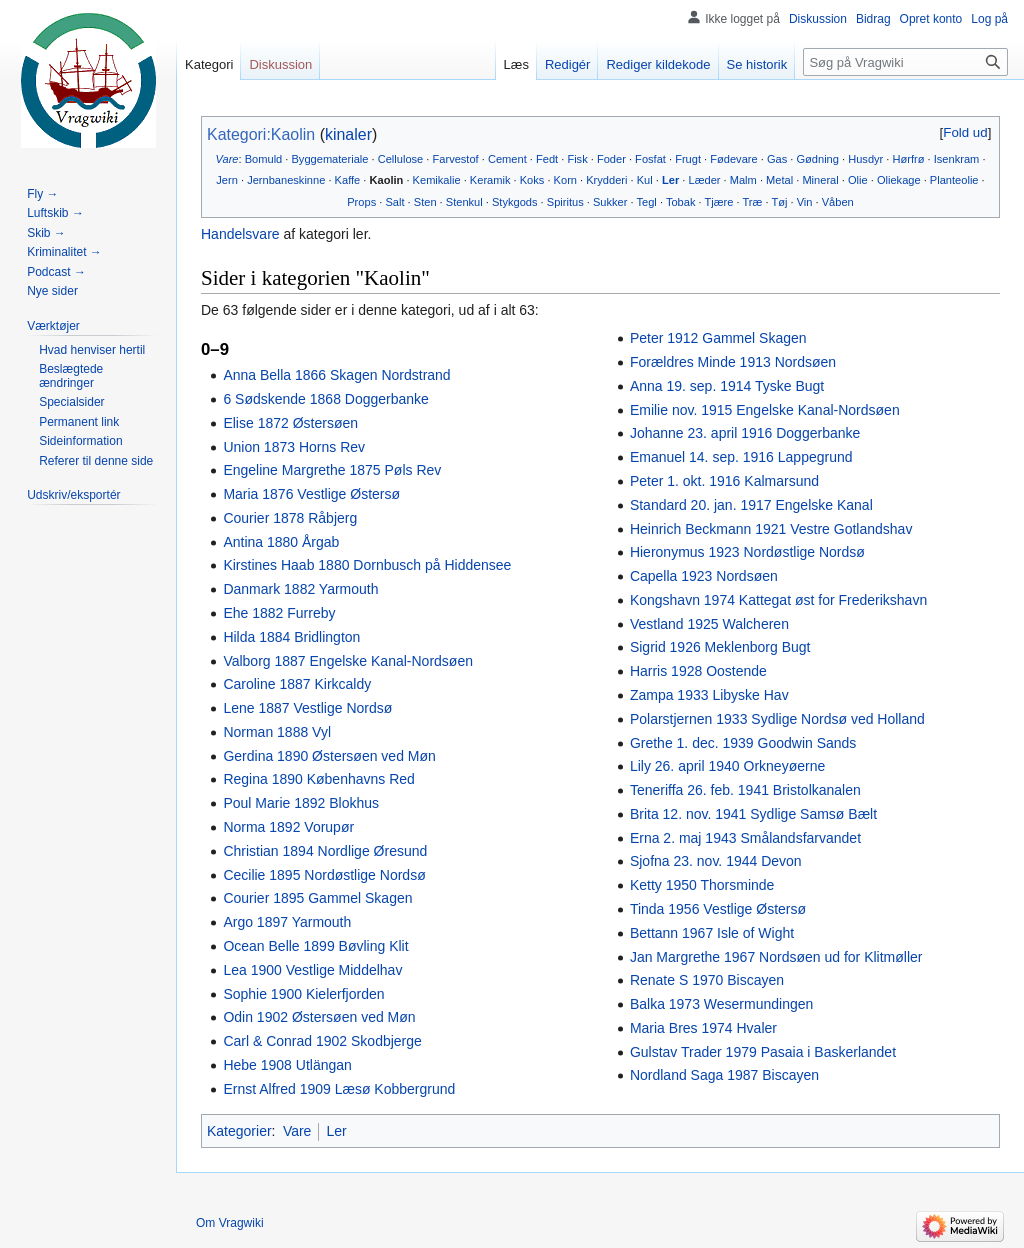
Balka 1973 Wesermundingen (721, 1004)
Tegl (647, 202)
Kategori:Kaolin (261, 134)
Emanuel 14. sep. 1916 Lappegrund (741, 457)
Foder (611, 159)
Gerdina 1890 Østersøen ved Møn (329, 756)
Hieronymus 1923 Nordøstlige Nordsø (747, 552)
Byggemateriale (329, 159)
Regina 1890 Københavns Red (318, 779)
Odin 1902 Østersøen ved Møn (319, 1017)
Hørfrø (909, 159)
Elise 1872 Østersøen (290, 423)
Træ (752, 202)
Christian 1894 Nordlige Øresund (325, 851)
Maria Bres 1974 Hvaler (703, 1028)
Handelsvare (240, 234)
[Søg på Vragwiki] (905, 62)
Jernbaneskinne (286, 180)
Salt (394, 202)
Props (361, 202)
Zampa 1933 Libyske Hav (709, 695)
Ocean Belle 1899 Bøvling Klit (315, 946)
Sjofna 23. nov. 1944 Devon (716, 861)
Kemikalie (437, 180)
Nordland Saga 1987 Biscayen (724, 1075)
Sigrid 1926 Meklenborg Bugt (720, 647)
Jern (227, 180)
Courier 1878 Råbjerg (290, 518)
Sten (425, 202)
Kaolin (386, 180)
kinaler (348, 134)
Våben (838, 202)
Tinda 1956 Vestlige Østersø (718, 909)
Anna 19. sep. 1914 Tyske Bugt (727, 386)
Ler (670, 180)
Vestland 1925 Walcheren (709, 624)
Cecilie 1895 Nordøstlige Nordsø (324, 875)
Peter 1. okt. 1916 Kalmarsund (724, 481)
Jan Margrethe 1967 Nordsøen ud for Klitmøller (776, 957)
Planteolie (954, 180)
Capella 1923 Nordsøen (704, 576)
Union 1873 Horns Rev (294, 447)
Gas (777, 159)
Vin (805, 202)
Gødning (817, 159)
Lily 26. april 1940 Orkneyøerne (727, 766)
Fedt (547, 159)
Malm (743, 180)
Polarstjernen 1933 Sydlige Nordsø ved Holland (777, 719)
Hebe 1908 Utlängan (287, 1065)
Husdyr (865, 159)
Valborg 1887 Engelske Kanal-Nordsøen (348, 661)
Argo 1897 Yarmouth (287, 922)
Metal (779, 180)
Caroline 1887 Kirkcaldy (297, 684)
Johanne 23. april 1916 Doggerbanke (745, 433)
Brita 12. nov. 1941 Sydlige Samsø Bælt (753, 814)
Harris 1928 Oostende (698, 671)
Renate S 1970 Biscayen (707, 980)
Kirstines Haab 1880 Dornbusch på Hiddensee (367, 565)
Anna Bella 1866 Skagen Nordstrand (336, 375)
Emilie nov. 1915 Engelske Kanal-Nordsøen (765, 410)
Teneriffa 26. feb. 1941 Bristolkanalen (745, 790)
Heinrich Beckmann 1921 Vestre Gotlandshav (771, 529)
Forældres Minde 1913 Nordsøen (733, 362)
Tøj (779, 202)
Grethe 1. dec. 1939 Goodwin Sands (743, 743)
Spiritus (565, 202)
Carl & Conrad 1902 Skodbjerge (322, 1041)
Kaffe (348, 180)
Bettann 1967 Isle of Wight (712, 933)
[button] (965, 132)
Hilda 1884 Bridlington (291, 637)
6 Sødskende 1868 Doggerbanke (325, 399)
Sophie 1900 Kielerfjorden (303, 994)
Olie (858, 180)
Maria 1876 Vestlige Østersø (311, 494)
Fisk (577, 159)
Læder (704, 180)
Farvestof (456, 159)
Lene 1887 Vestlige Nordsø (307, 708)
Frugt (688, 159)
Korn (565, 180)
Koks (532, 180)
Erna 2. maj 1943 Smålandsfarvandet (745, 838)
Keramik (490, 180)
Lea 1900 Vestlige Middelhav (312, 970)
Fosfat (650, 159)
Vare (227, 159)
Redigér (568, 64)
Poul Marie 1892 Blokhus (301, 803)
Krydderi (606, 180)
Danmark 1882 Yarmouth (300, 589)
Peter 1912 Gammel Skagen (718, 338)
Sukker (610, 202)
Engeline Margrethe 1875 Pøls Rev (332, 470)
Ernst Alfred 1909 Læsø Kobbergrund (339, 1089)
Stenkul (464, 202)
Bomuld (264, 159)
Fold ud (965, 132)
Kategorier (239, 1131)
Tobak (681, 202)
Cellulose (401, 159)
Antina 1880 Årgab (281, 542)
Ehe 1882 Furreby (279, 613)
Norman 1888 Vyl (277, 732)
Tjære (718, 202)
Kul (645, 180)
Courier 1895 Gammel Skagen (317, 898)
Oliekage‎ (899, 180)
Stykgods (515, 202)
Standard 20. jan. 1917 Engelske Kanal (751, 505)
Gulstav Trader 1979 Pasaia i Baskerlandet (763, 1052)
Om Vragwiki (230, 1223)
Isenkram (957, 159)
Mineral (820, 180)
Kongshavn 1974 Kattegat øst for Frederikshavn (778, 600)
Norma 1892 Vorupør (288, 827)
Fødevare (733, 159)
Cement (507, 159)
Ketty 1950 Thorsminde (702, 885)
